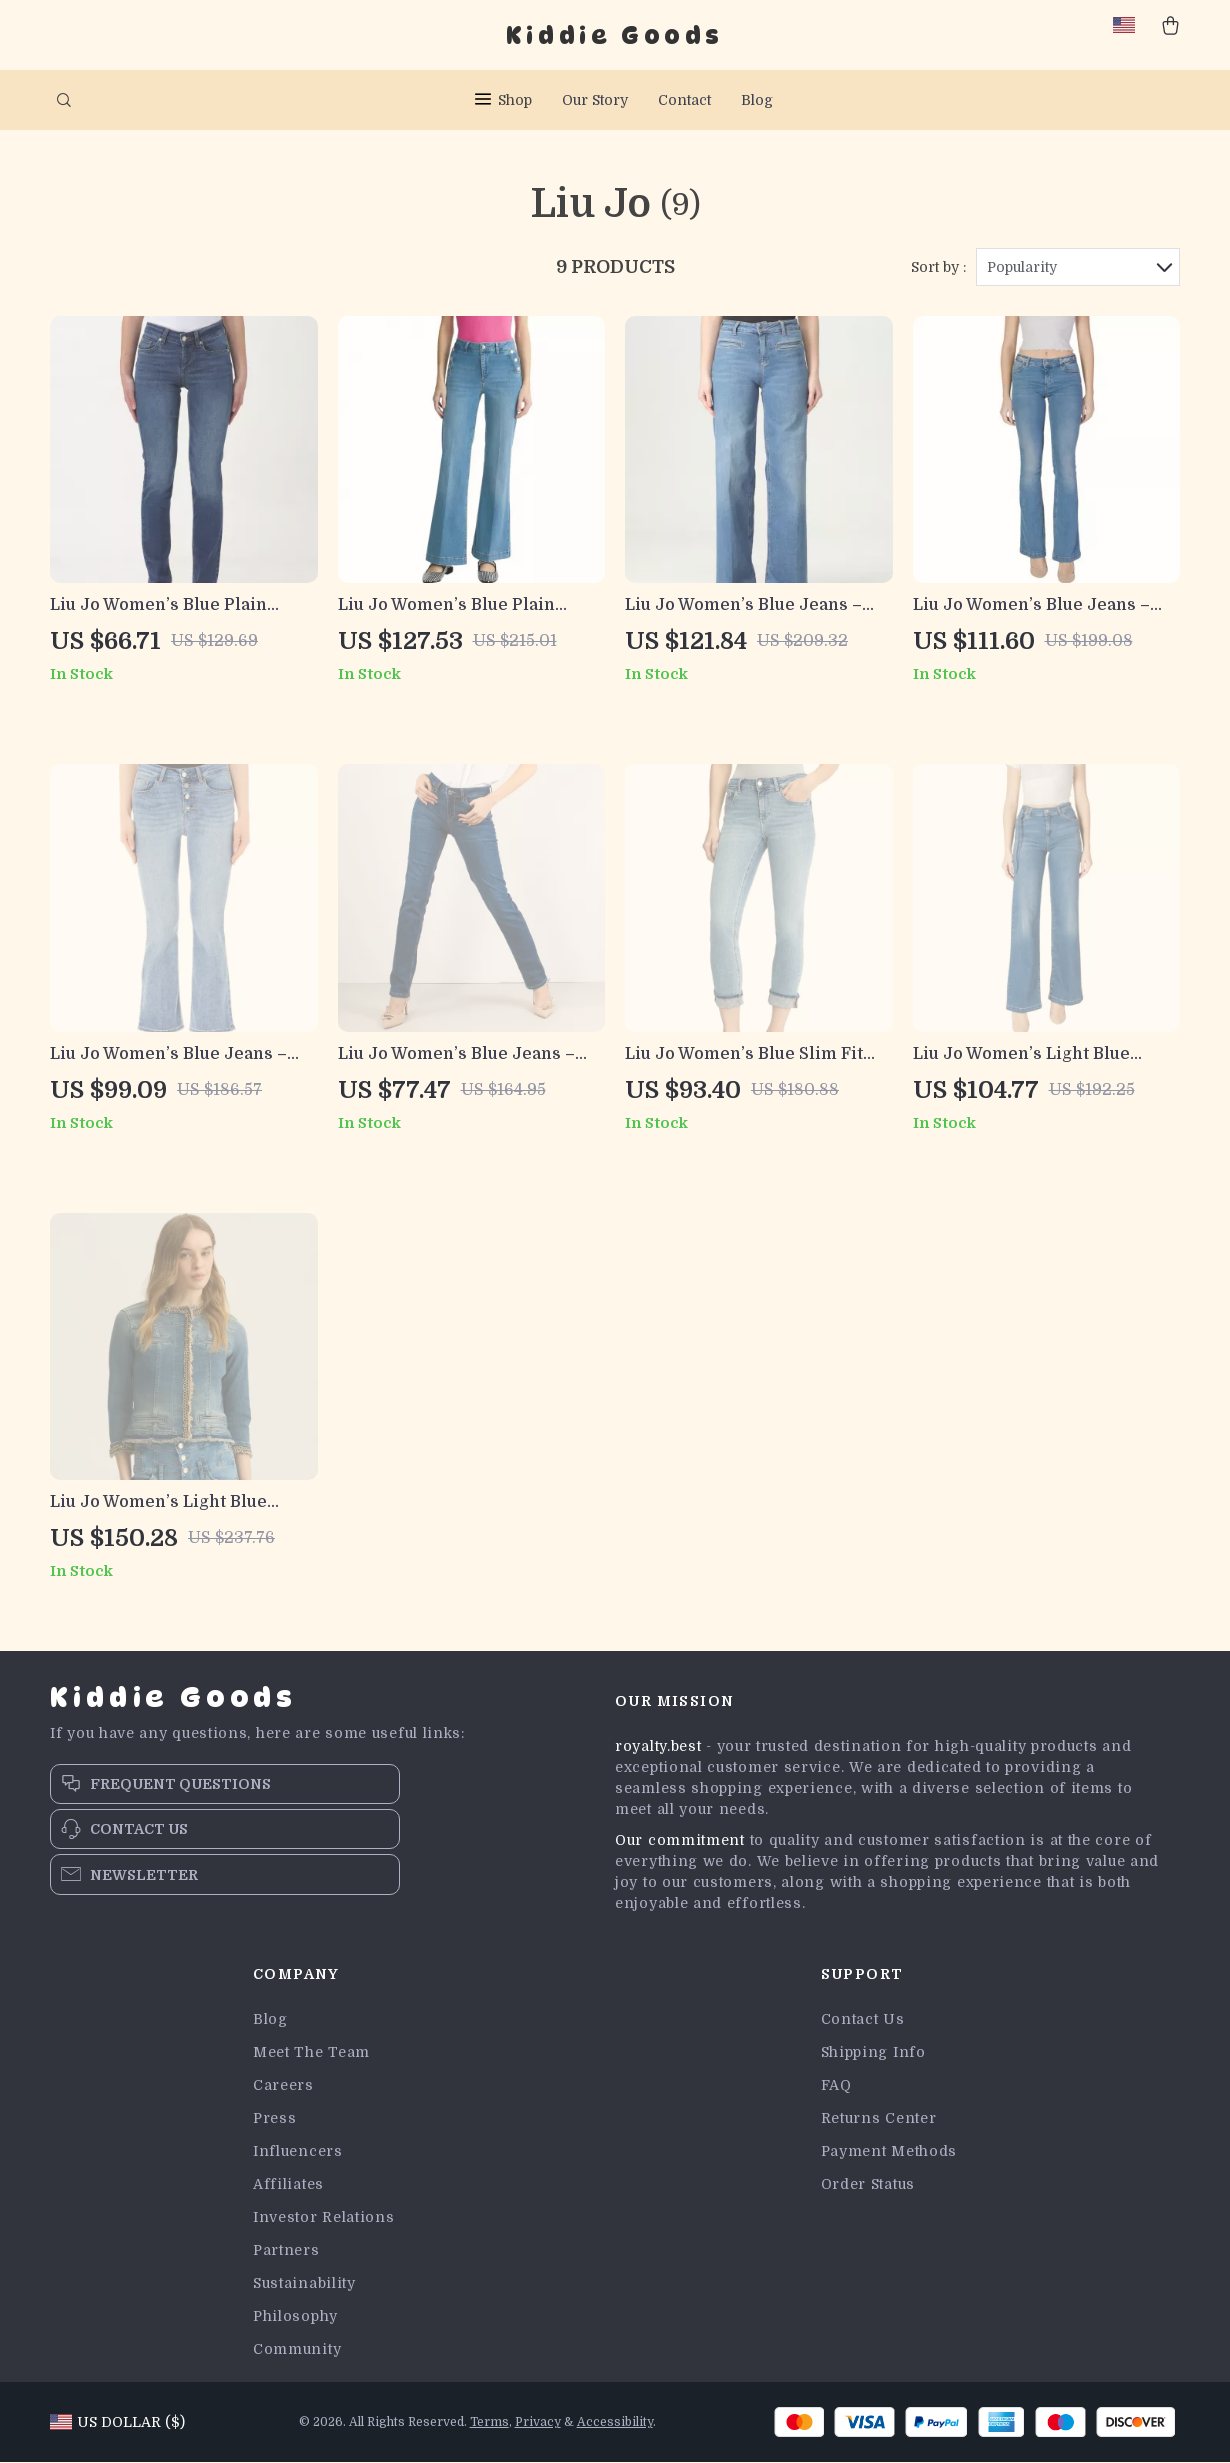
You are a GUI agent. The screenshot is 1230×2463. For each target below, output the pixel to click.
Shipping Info (873, 2053)
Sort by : (938, 267)
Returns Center (879, 2119)
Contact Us (863, 2020)
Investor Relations (324, 2218)
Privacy (538, 2423)
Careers (283, 2086)
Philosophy (295, 2317)
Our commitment (680, 1841)
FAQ (836, 2086)
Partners (286, 2251)
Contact (684, 100)
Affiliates (288, 2185)
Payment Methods (889, 2152)
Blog (757, 100)
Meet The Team (311, 2053)
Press (275, 2119)
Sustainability (304, 2284)
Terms (489, 2423)
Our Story (595, 100)
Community (297, 2350)
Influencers (298, 2152)
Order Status (868, 2185)
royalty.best (658, 1747)
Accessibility (615, 2423)
